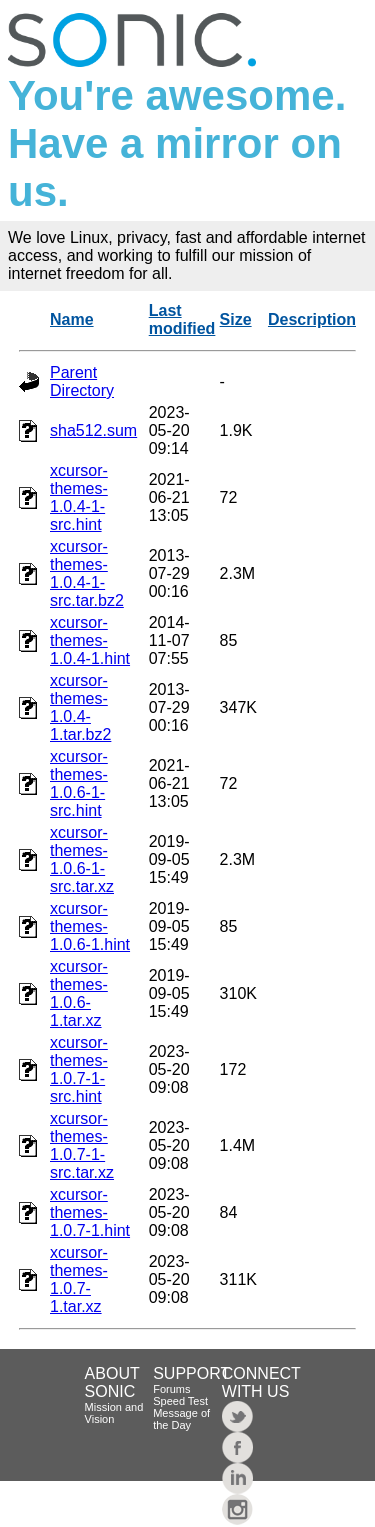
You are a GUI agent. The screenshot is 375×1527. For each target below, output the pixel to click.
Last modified (182, 319)
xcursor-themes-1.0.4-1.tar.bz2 (80, 707)
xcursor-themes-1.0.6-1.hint (90, 926)
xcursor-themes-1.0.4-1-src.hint (79, 497)
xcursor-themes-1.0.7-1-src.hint (79, 1069)
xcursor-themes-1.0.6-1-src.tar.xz (82, 859)
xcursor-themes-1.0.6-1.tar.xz (79, 993)
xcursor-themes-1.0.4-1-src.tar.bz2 (87, 573)
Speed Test (180, 1401)
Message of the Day (181, 1419)
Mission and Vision (114, 1413)
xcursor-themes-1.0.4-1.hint (90, 640)
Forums (171, 1389)
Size (236, 319)
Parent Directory (82, 381)
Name (72, 319)
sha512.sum (93, 430)
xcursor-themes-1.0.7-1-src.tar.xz (82, 1145)
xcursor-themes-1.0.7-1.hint (90, 1212)
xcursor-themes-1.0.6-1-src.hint (79, 783)
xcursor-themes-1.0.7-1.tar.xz (79, 1279)
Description (312, 319)
